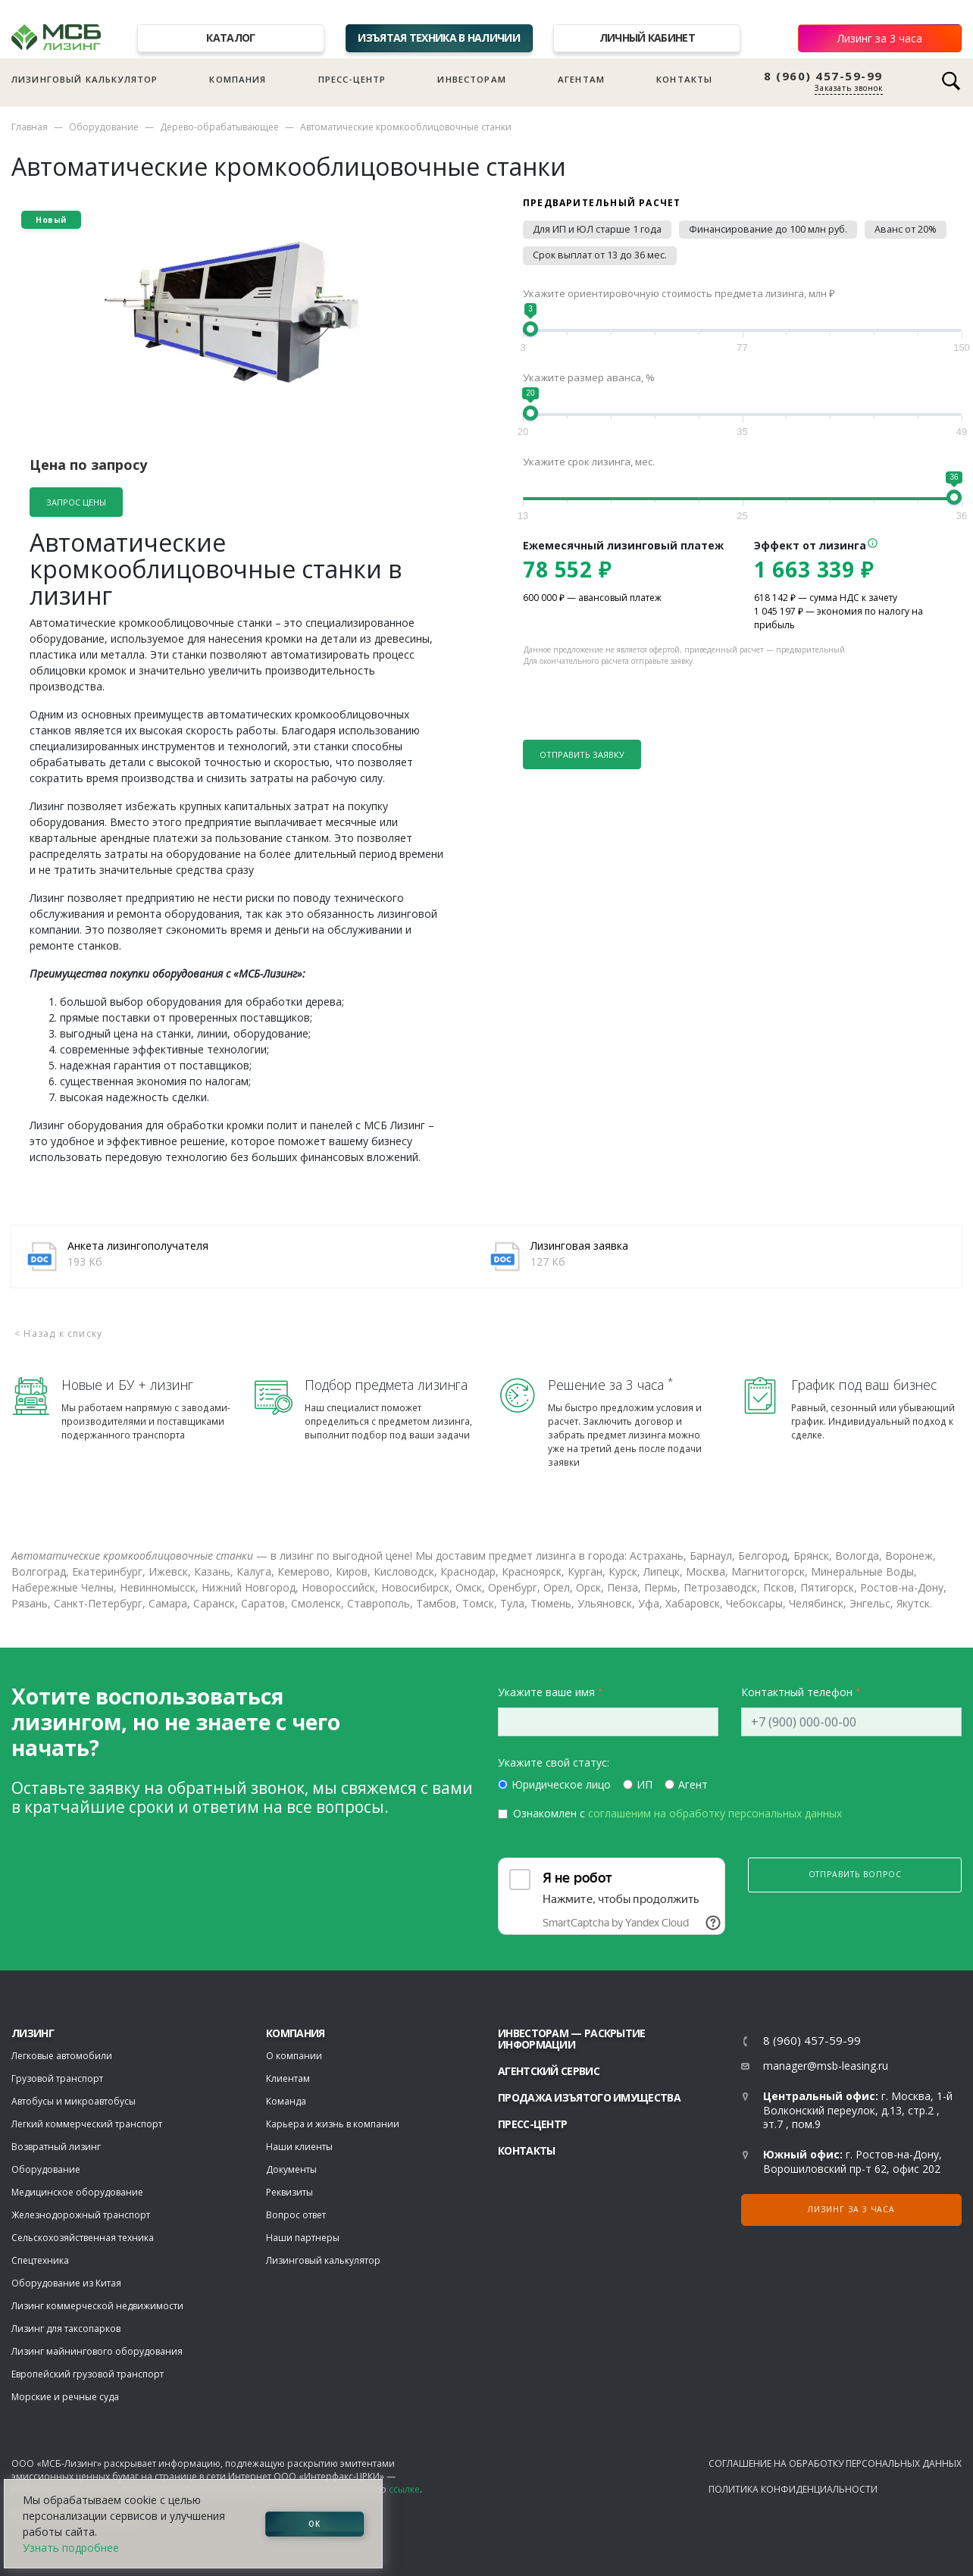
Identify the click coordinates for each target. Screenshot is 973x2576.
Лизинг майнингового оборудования (97, 2351)
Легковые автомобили (61, 2055)
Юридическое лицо (561, 1784)
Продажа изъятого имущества (589, 2097)
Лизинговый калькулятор (84, 79)
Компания (237, 79)
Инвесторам (471, 79)
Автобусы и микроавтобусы (73, 2101)
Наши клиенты (299, 2146)
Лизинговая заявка (579, 1245)
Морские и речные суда (65, 2396)
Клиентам (288, 2078)
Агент (693, 1784)
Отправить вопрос (855, 1874)
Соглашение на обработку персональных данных (835, 2463)
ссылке (404, 2489)
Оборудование (104, 127)
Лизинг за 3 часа (879, 38)
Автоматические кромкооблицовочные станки (406, 127)
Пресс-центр (352, 79)
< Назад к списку (58, 1333)
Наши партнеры (302, 2237)
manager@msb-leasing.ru (825, 2065)
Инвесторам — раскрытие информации (572, 2039)
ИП (644, 1784)
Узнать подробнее (71, 2547)
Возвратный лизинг (56, 2146)
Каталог (230, 37)
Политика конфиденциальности (793, 2489)
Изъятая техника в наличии (439, 37)
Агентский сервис (548, 2071)
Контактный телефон (797, 1692)
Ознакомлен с (677, 1813)
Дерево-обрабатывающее (219, 127)
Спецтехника (40, 2260)
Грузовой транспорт (57, 2078)
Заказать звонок (849, 88)
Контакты (684, 79)
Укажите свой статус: (553, 1762)
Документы (291, 2169)
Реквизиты (289, 2192)
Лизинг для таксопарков (65, 2328)
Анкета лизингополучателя (137, 1245)
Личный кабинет (647, 37)
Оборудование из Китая (66, 2283)
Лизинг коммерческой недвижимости (97, 2305)
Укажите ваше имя (546, 1692)
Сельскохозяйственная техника (82, 2237)
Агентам (581, 79)
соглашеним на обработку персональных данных (715, 1813)
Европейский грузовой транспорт (87, 2374)
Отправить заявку (582, 754)
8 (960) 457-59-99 (823, 76)
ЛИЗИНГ (32, 2033)
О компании (294, 2055)
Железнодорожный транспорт (80, 2214)
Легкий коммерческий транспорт (86, 2123)
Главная (29, 127)
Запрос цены (76, 502)
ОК (314, 2523)
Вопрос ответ (296, 2214)
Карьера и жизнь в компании (332, 2123)
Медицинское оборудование (77, 2192)
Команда (286, 2101)
